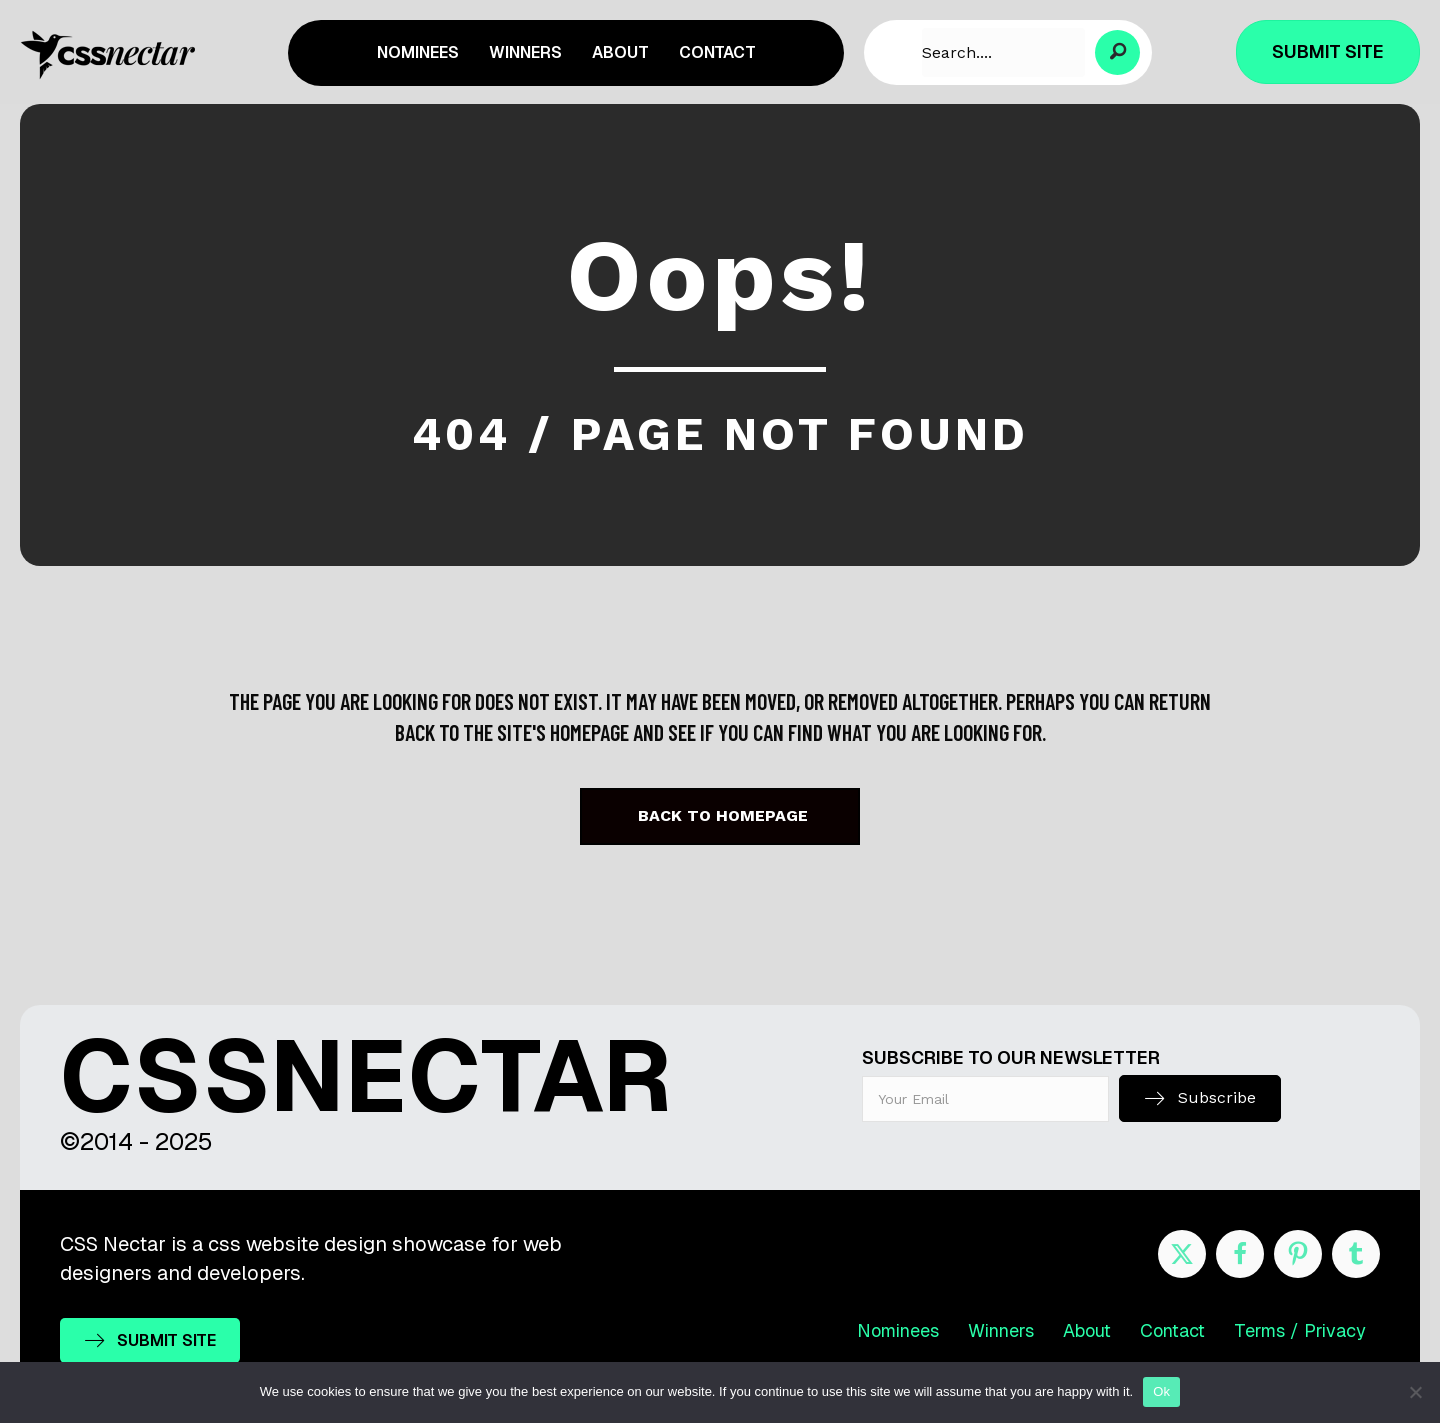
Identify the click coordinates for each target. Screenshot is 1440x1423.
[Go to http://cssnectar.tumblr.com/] (1356, 1254)
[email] (985, 1099)
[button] (1117, 52)
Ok (1161, 1391)
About (1087, 1330)
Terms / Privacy (1300, 1330)
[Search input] (1003, 52)
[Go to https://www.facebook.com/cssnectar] (1240, 1254)
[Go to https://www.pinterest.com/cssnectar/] (1298, 1254)
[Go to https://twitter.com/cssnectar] (1182, 1254)
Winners (1001, 1330)
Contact (1172, 1330)
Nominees (898, 1330)
